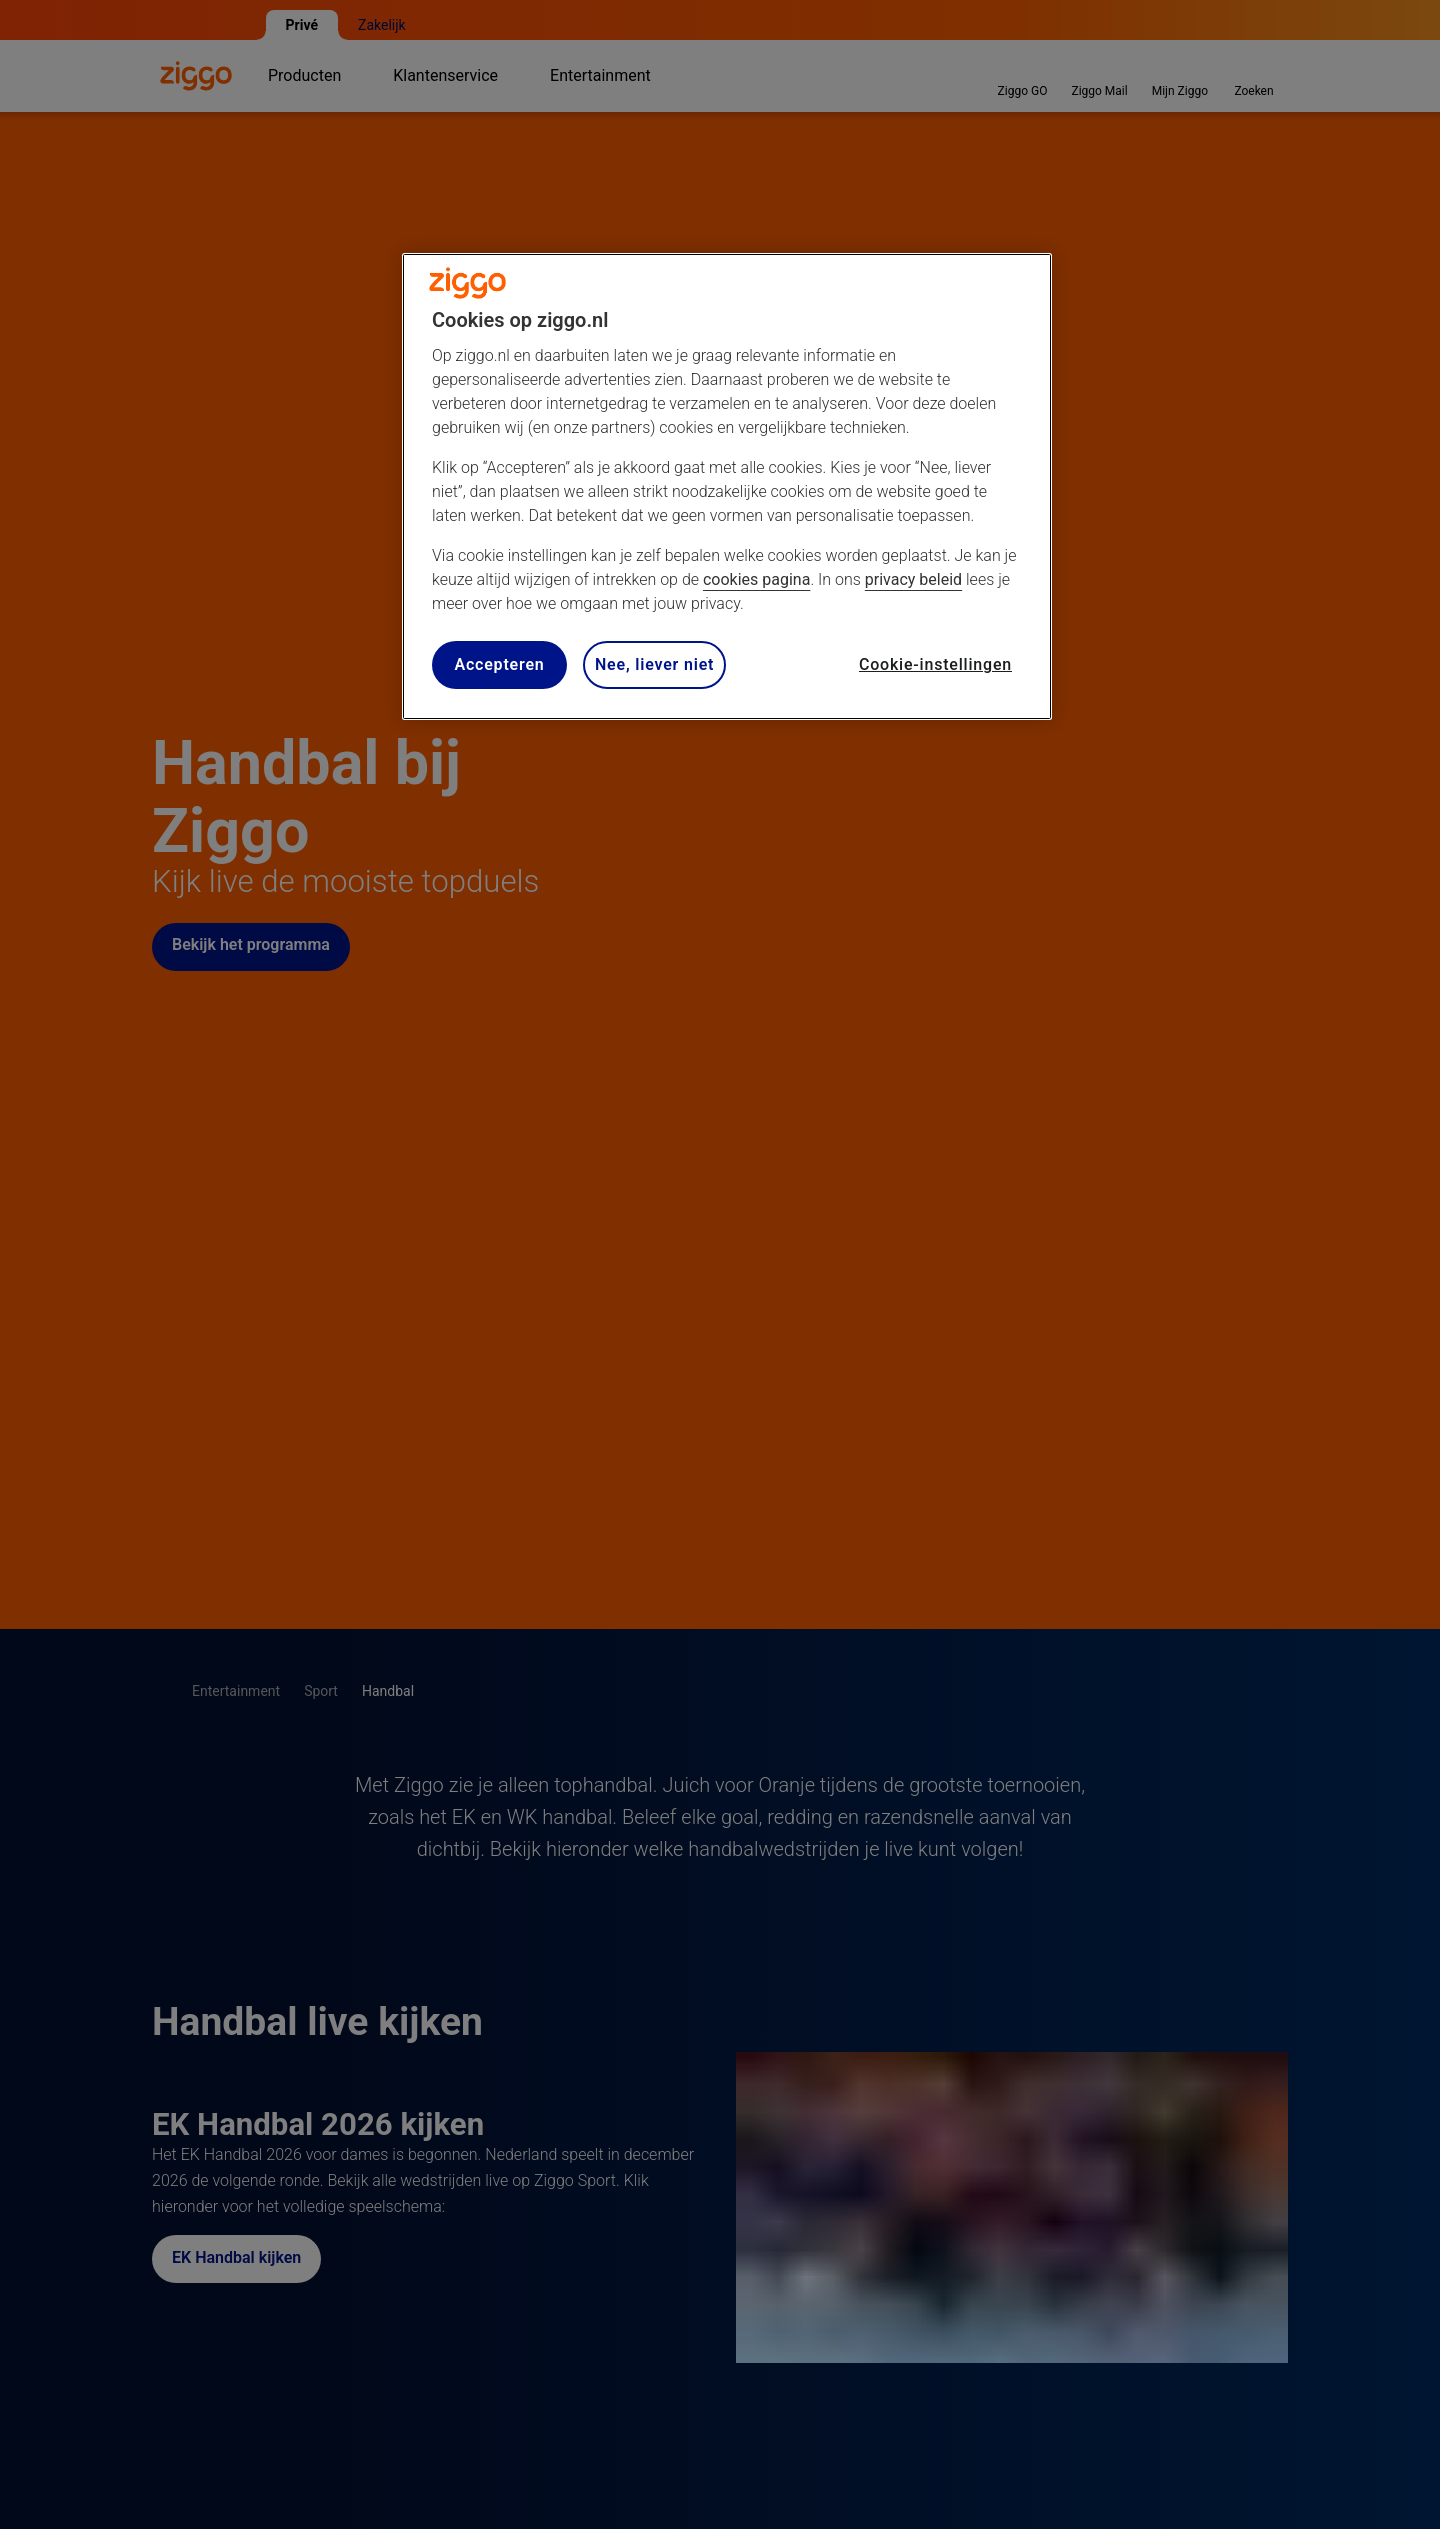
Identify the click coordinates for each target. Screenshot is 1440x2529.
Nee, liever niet (654, 664)
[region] (727, 486)
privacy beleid (913, 579)
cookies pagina (756, 579)
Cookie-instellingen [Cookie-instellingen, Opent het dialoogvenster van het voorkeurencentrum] (935, 664)
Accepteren (499, 664)
